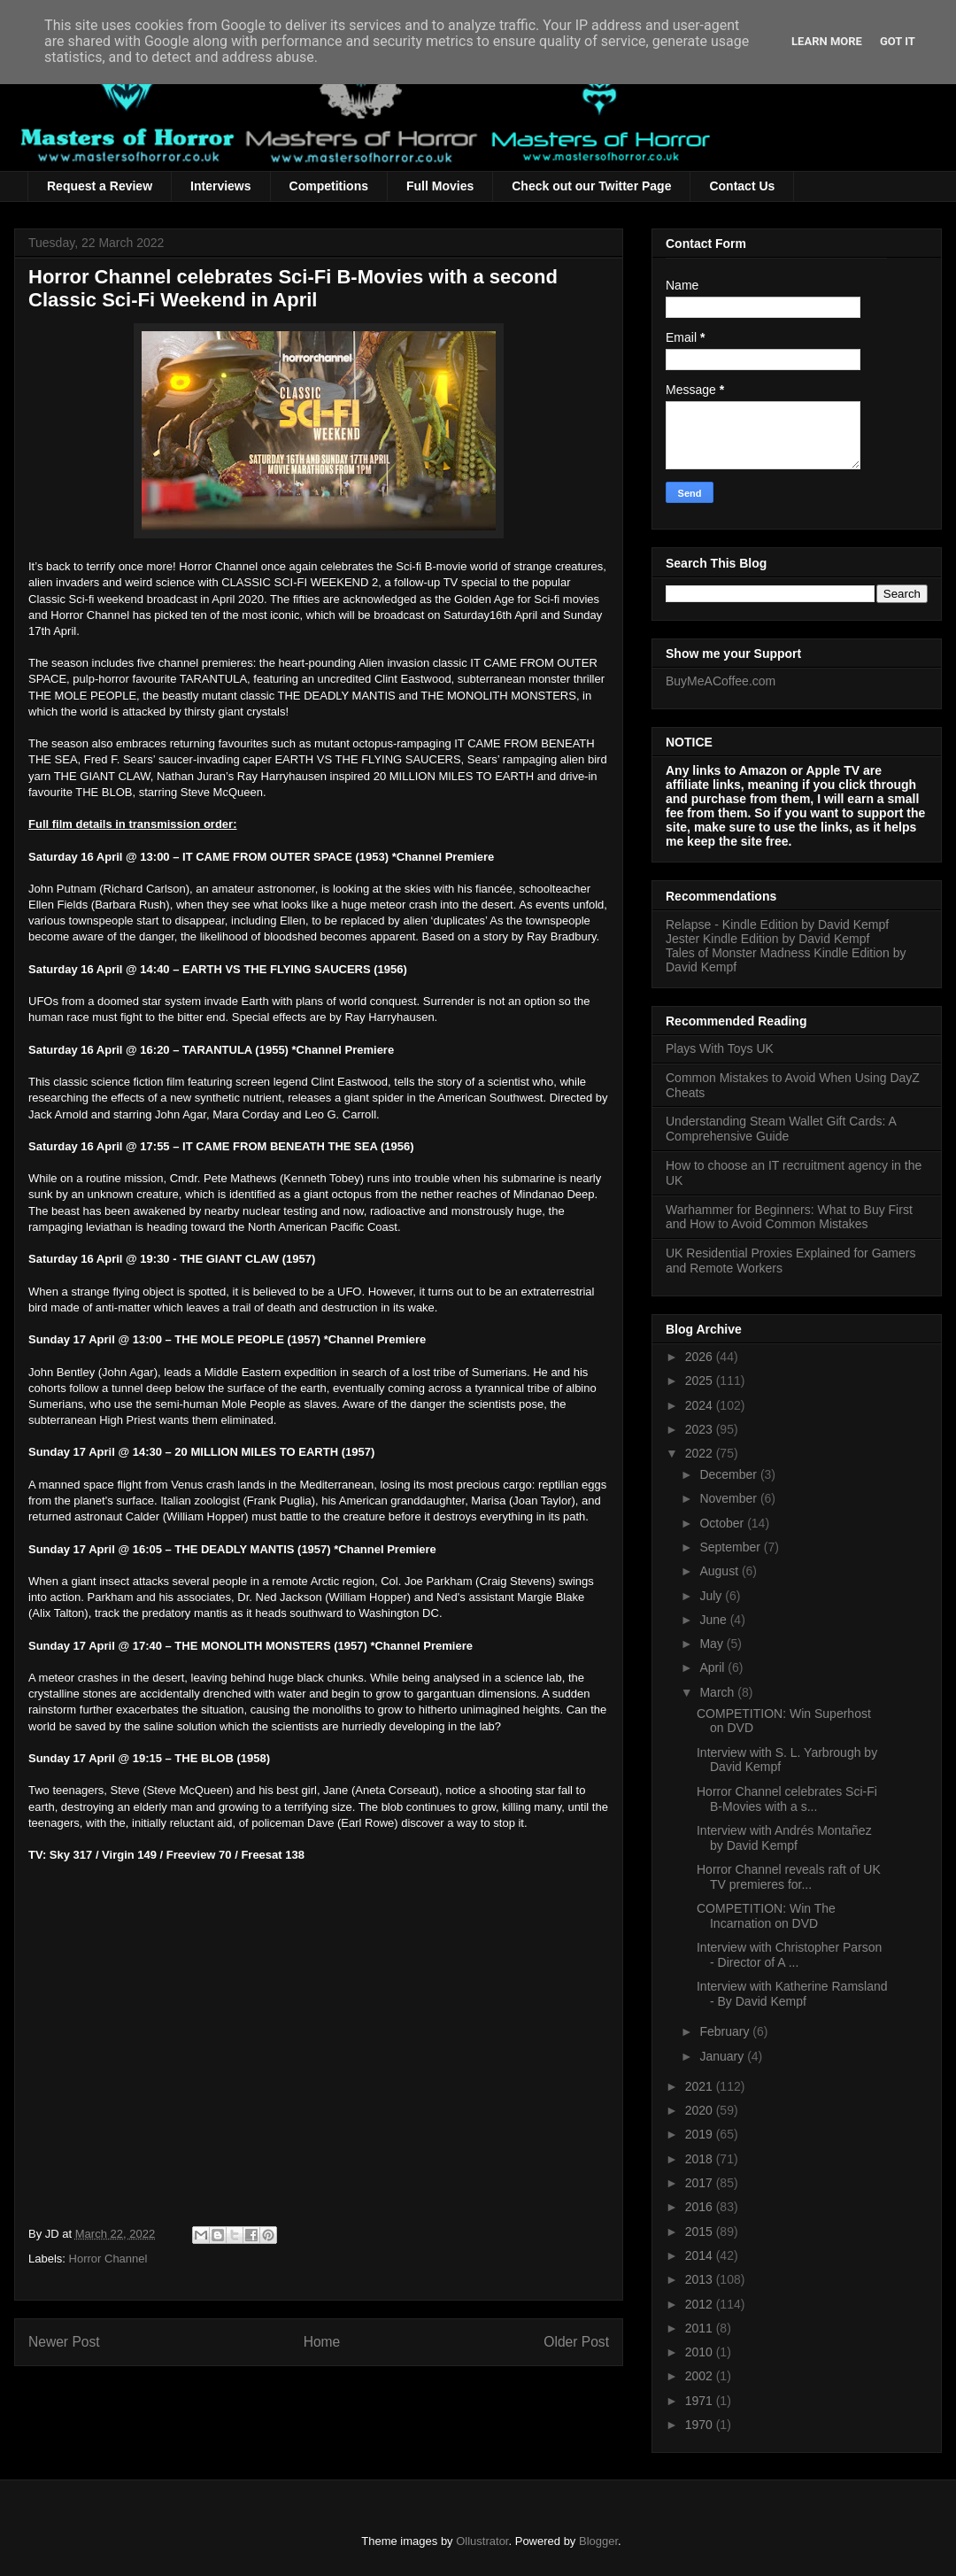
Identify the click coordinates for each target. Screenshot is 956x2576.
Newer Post (64, 2341)
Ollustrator (482, 2541)
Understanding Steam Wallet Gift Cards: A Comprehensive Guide (781, 1128)
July (712, 1596)
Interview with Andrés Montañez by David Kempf (784, 1838)
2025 (700, 1380)
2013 (700, 2279)
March (718, 1692)
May (712, 1643)
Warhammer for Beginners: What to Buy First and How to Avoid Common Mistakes (789, 1217)
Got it (897, 41)
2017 (700, 2183)
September (731, 1547)
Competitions (328, 186)
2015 (700, 2231)
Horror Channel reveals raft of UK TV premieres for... (789, 1876)
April (713, 1667)
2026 (700, 1357)
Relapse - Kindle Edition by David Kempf (777, 924)
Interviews (220, 186)
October (723, 1523)
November (729, 1498)
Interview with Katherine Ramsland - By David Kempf (792, 1993)
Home (322, 2341)
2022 (700, 1453)
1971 (700, 2401)
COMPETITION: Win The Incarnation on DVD (766, 1915)
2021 (700, 2086)
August (720, 1571)
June (714, 1620)
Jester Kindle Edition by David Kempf (767, 939)
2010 (700, 2352)
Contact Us (742, 186)
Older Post (576, 2341)
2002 (700, 2376)
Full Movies (440, 186)
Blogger (598, 2541)
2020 (700, 2110)
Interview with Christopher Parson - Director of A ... (789, 1954)
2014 (700, 2255)
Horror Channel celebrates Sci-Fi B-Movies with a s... (787, 1799)
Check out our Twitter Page (591, 186)
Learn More (826, 41)
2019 (700, 2134)
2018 (700, 2159)
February (725, 2031)
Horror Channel (108, 2258)
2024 (700, 1405)
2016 (700, 2207)
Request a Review (99, 186)
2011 (700, 2328)
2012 (700, 2304)
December (729, 1474)
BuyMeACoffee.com (720, 681)
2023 (700, 1429)
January (723, 2056)
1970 (700, 2424)
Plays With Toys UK (720, 1048)
